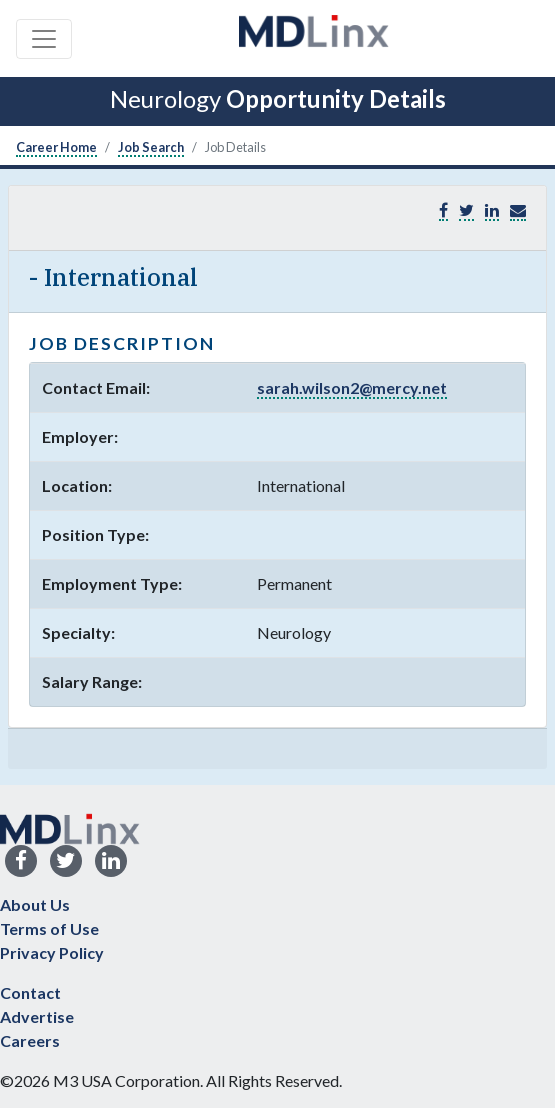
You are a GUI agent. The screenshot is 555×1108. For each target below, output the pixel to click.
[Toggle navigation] (44, 39)
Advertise (37, 1016)
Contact (30, 992)
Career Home (56, 147)
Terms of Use (49, 928)
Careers (30, 1040)
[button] (518, 210)
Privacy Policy (52, 952)
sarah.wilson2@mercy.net (352, 387)
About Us (35, 904)
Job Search (151, 147)
